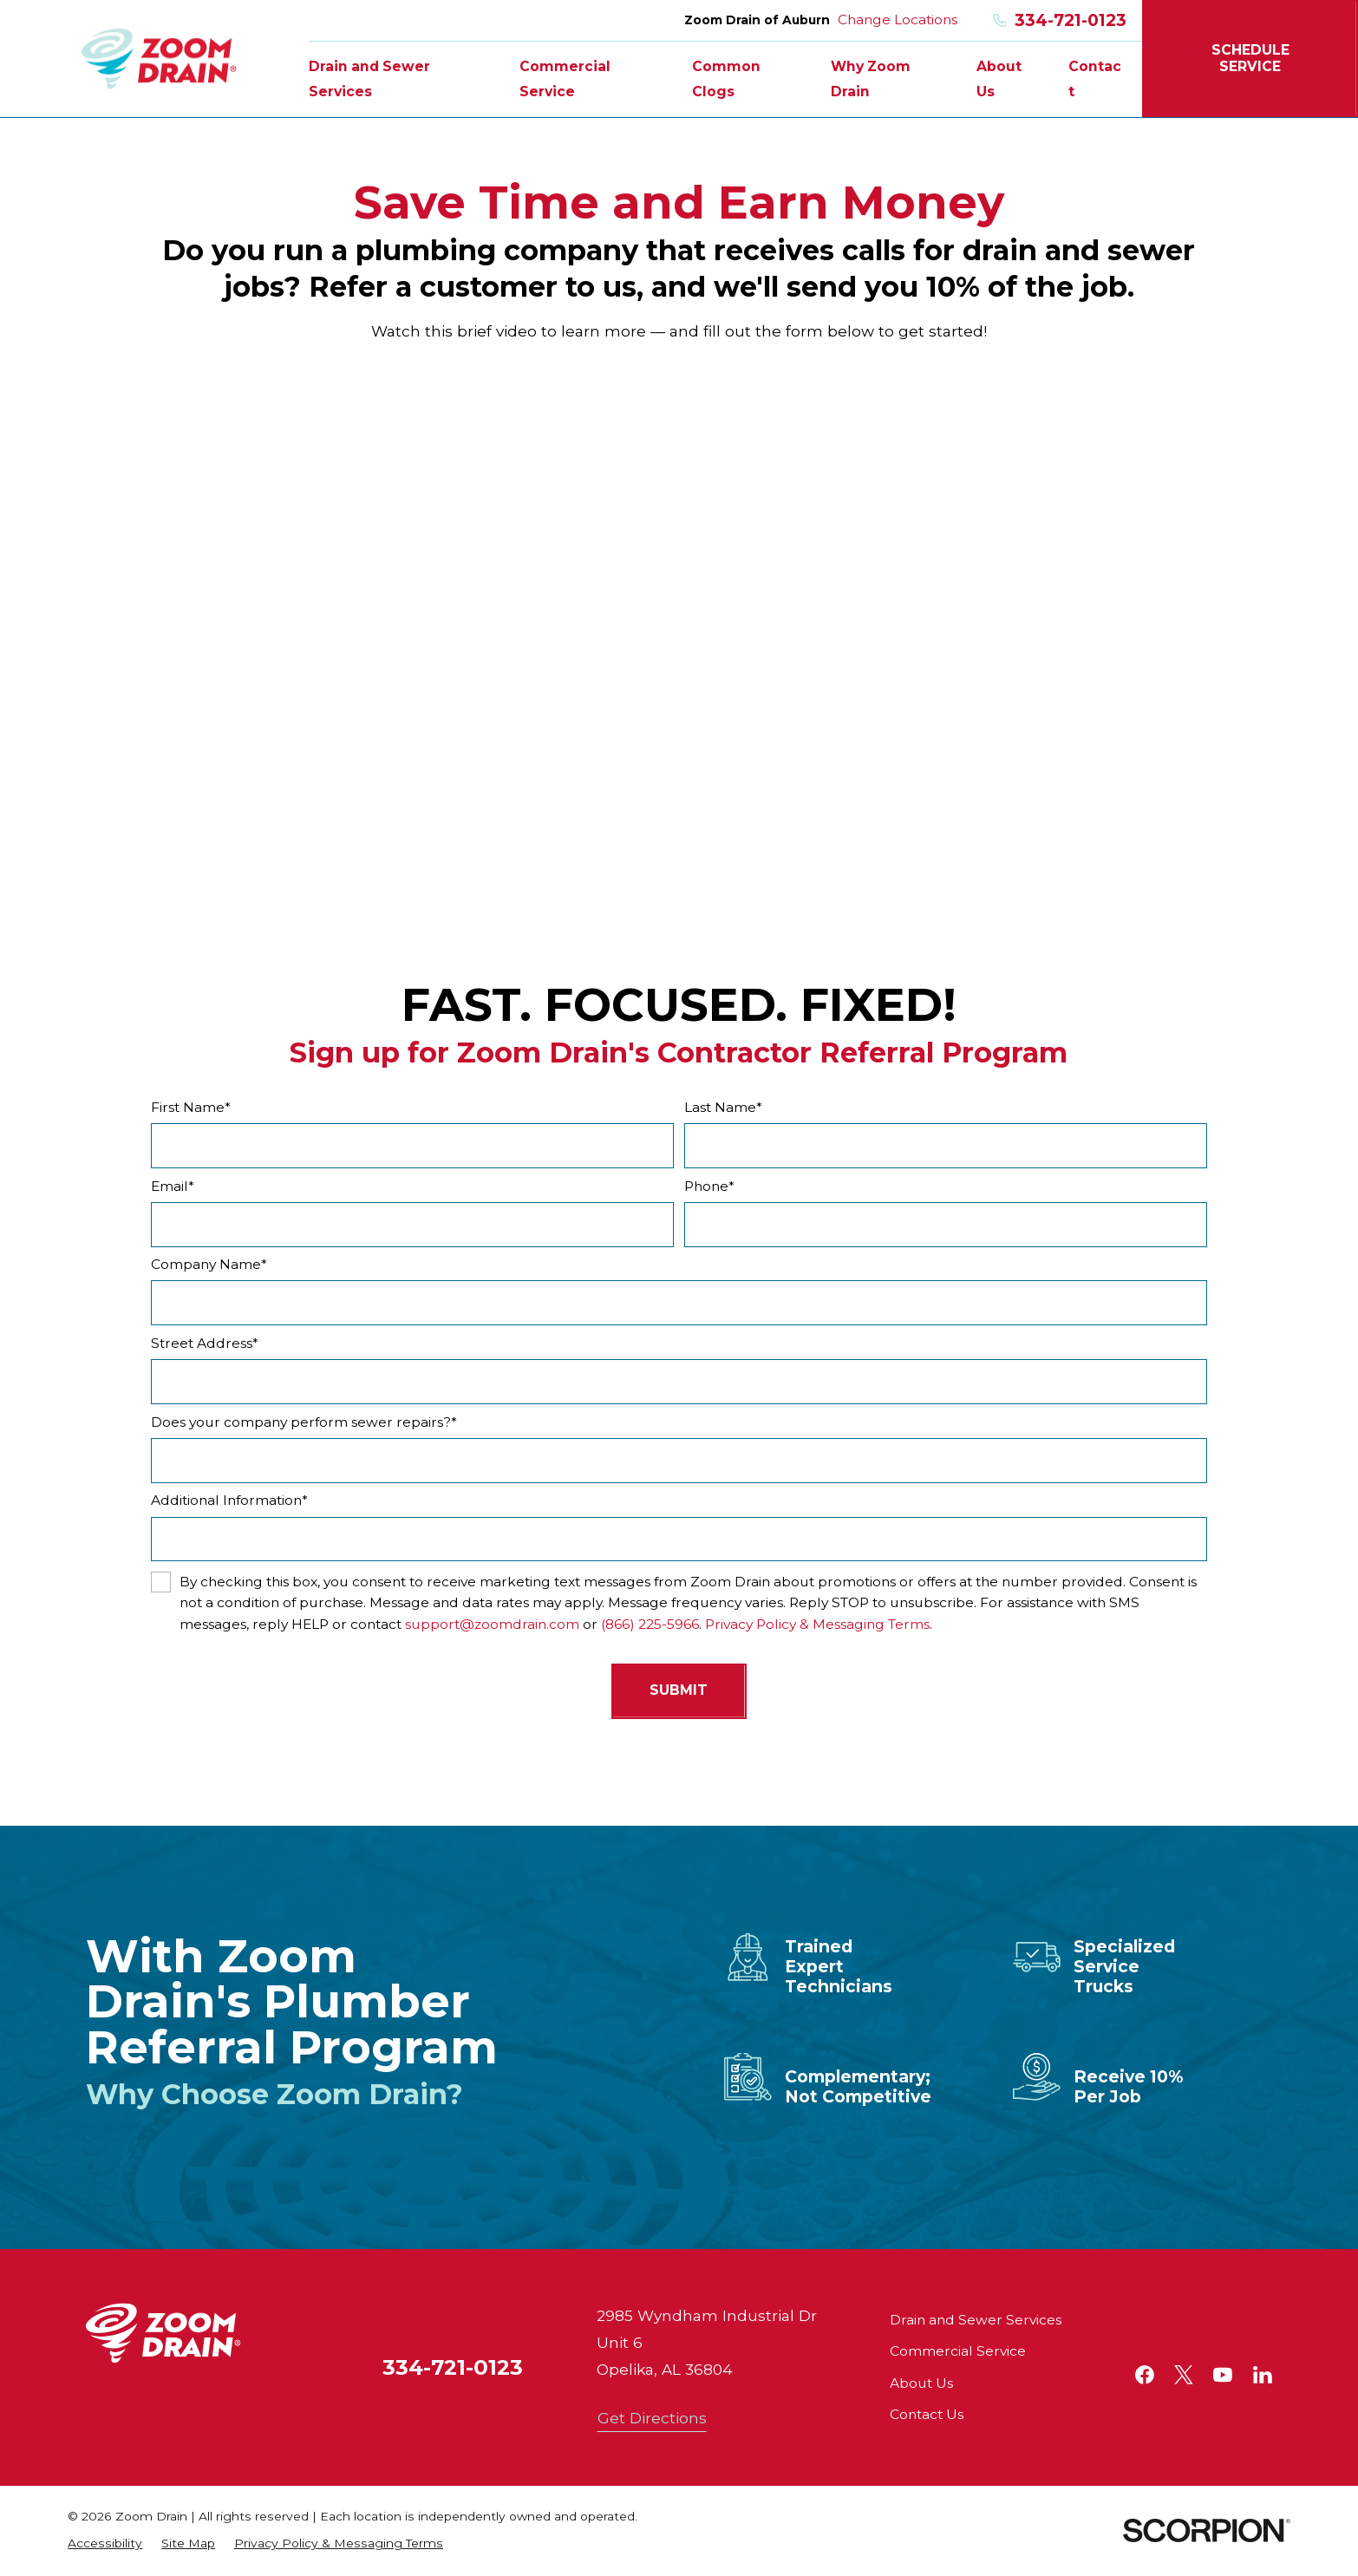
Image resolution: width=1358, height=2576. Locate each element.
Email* (172, 1186)
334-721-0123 (1059, 20)
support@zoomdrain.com (492, 1624)
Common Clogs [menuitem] (726, 78)
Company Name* (209, 1264)
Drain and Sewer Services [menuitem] (369, 78)
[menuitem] (105, 2543)
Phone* (709, 1186)
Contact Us (926, 2414)
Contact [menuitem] (1094, 78)
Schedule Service (1250, 58)
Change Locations (897, 19)
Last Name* (723, 1107)
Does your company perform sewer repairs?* (304, 1422)
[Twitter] (1183, 2374)
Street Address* (204, 1343)
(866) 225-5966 (650, 1624)
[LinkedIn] (1262, 2374)
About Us (921, 2383)
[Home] (159, 58)
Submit (679, 1690)
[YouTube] (1222, 2374)
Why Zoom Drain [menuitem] (871, 78)
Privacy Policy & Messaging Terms (817, 1624)
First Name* (191, 1107)
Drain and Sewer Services (975, 2319)
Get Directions (652, 2418)
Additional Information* (229, 1500)
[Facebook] (1144, 2374)
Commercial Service (958, 2351)
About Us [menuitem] (999, 78)
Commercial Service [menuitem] (564, 78)
